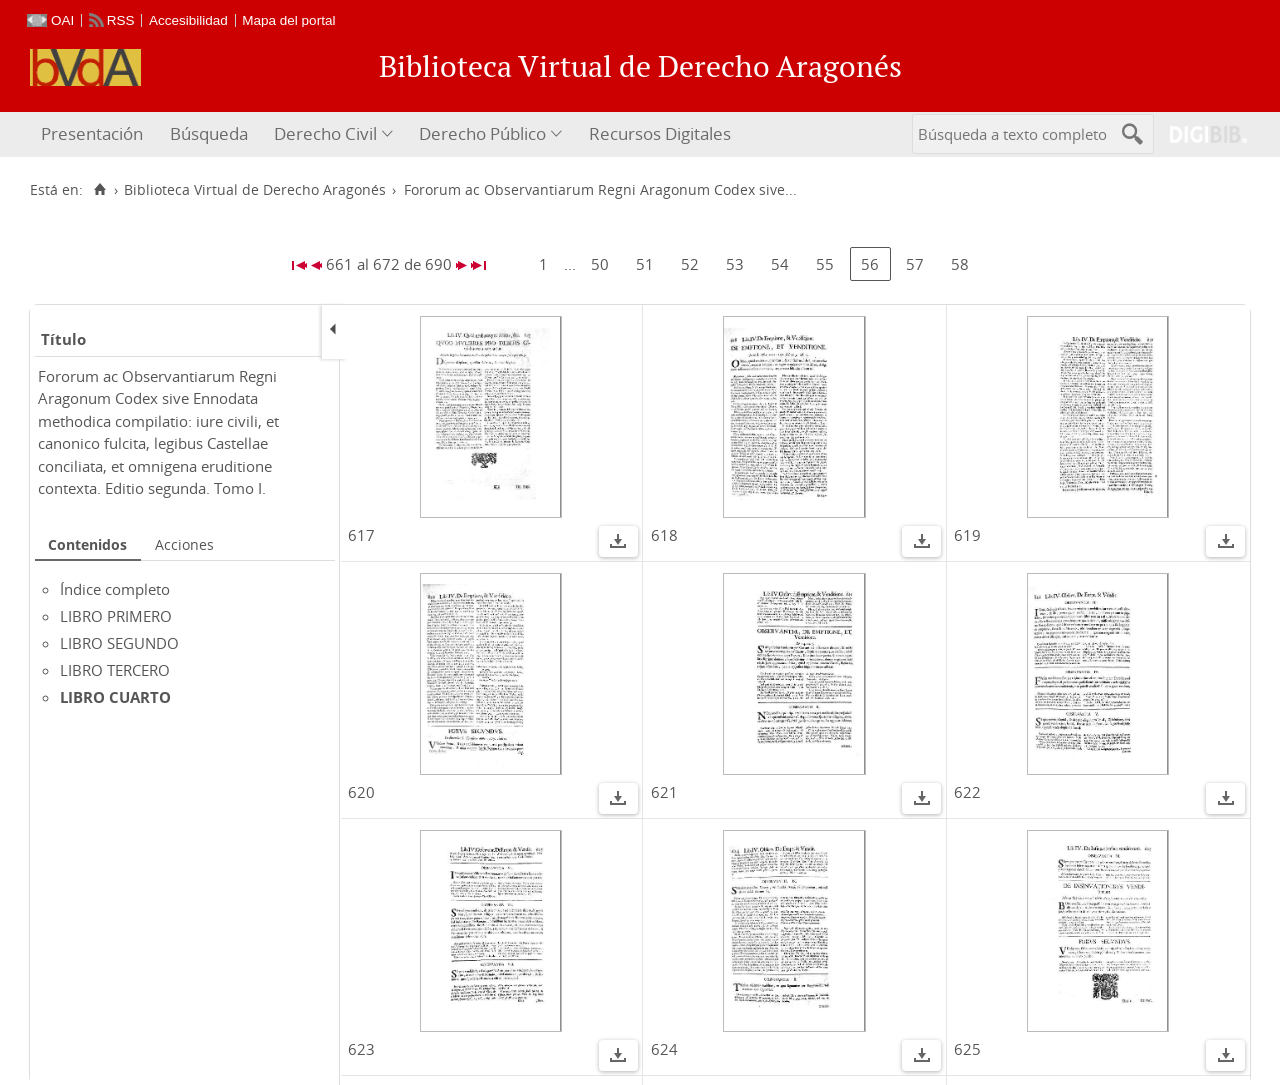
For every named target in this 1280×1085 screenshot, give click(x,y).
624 (664, 1049)
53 (735, 264)
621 (664, 792)
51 (645, 264)
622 (967, 792)
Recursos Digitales (660, 133)
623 (361, 1049)
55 (825, 264)
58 (960, 264)
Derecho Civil (325, 133)
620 (361, 792)
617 (361, 535)
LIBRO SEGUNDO (119, 643)
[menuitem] (94, 134)
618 (664, 535)
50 (600, 264)
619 (967, 535)
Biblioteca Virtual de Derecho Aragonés (255, 190)
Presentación (92, 133)
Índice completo (115, 589)
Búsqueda (209, 133)
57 (915, 264)
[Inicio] (99, 190)
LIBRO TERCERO (115, 670)
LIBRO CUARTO (115, 697)
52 (690, 264)
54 (780, 264)
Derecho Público (482, 133)
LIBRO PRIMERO (116, 616)
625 (967, 1049)
